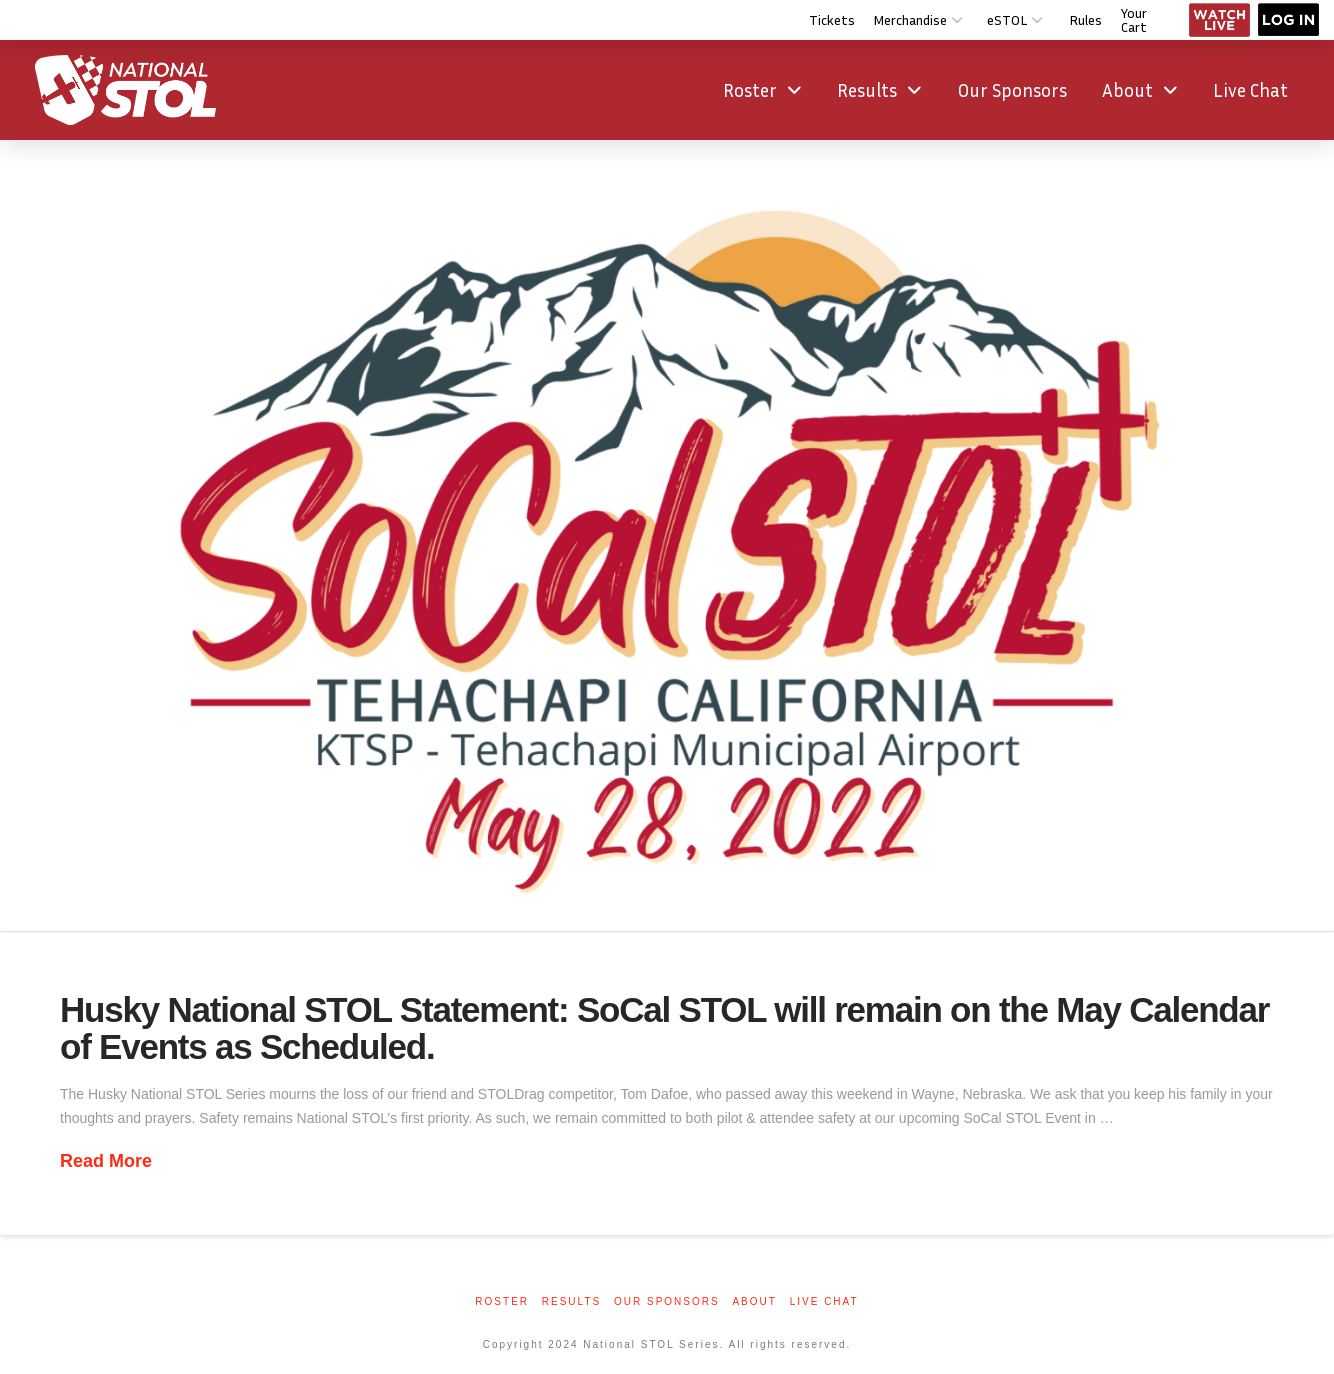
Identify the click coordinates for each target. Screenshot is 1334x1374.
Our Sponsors (667, 1301)
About (754, 1301)
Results (571, 1301)
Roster (502, 1301)
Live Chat (824, 1301)
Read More (106, 1161)
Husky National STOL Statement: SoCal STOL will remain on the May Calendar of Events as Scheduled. (664, 1028)
